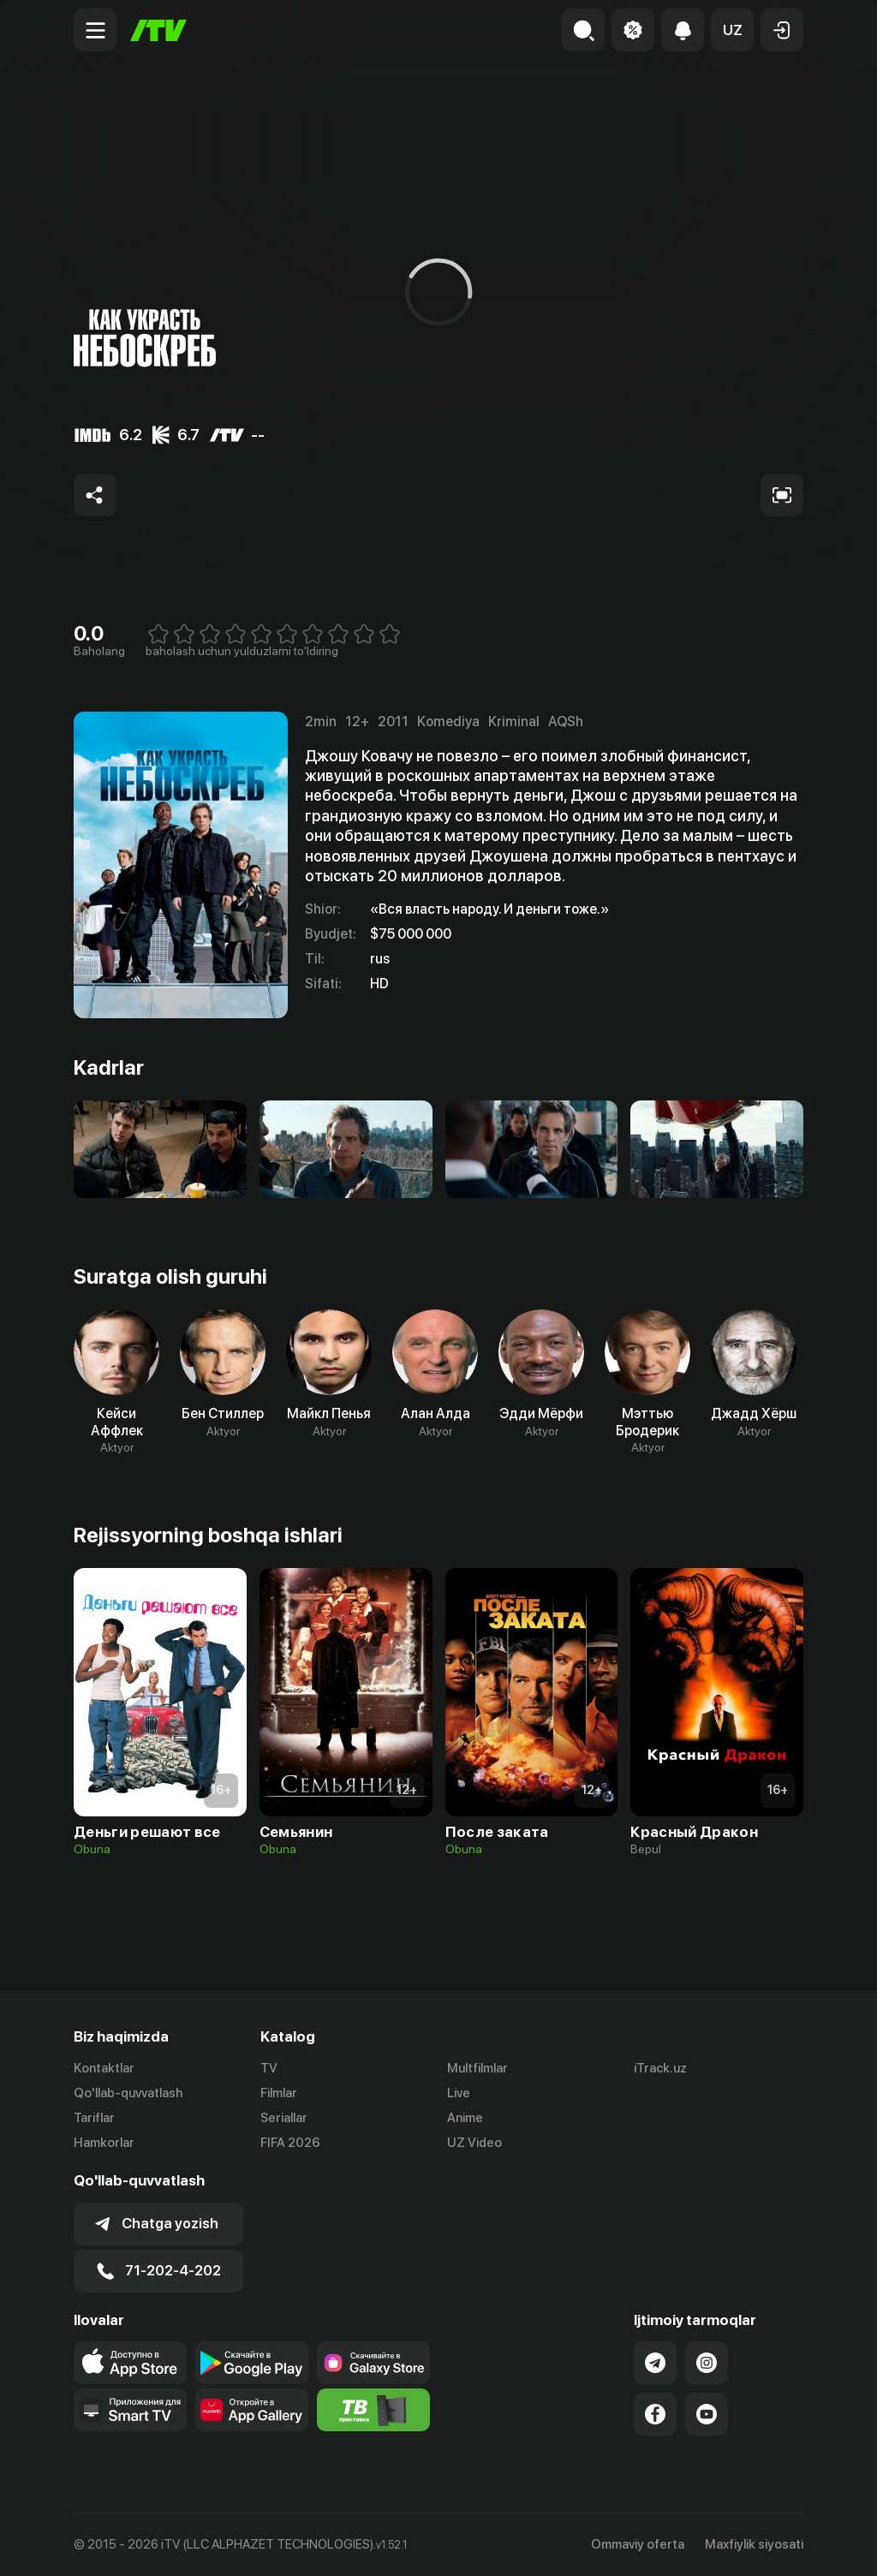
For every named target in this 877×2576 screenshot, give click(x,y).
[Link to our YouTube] (706, 2414)
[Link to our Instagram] (706, 2362)
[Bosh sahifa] (158, 30)
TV (268, 2068)
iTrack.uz (660, 2068)
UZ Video (474, 2142)
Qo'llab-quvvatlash (128, 2093)
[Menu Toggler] (95, 30)
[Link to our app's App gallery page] (251, 2409)
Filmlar (278, 2093)
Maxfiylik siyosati (754, 2544)
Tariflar (94, 2118)
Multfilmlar (477, 2068)
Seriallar (283, 2118)
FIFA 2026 (290, 2142)
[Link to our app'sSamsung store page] (373, 2362)
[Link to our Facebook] (655, 2414)
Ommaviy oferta (637, 2544)
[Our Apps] (130, 2409)
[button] (732, 30)
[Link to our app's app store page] (130, 2362)
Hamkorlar (104, 2142)
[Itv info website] (373, 2409)
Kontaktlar (104, 2068)
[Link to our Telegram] (655, 2362)
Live (458, 2093)
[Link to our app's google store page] (251, 2362)
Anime (465, 2118)
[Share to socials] (95, 495)
